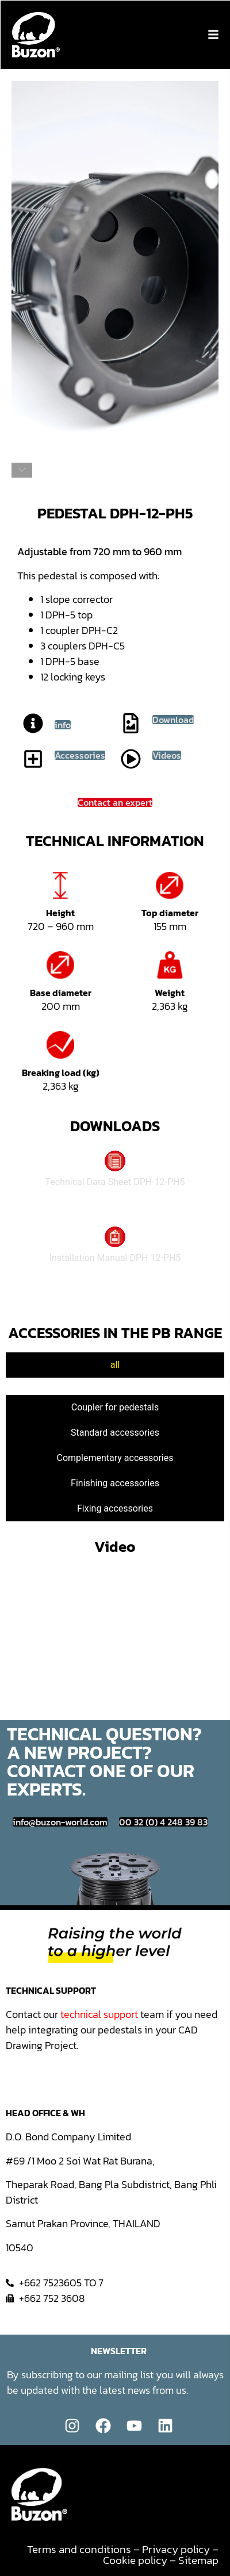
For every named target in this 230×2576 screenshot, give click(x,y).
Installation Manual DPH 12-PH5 (115, 1257)
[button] (213, 34)
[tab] (115, 1365)
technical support (99, 2014)
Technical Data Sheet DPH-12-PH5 (115, 1181)
